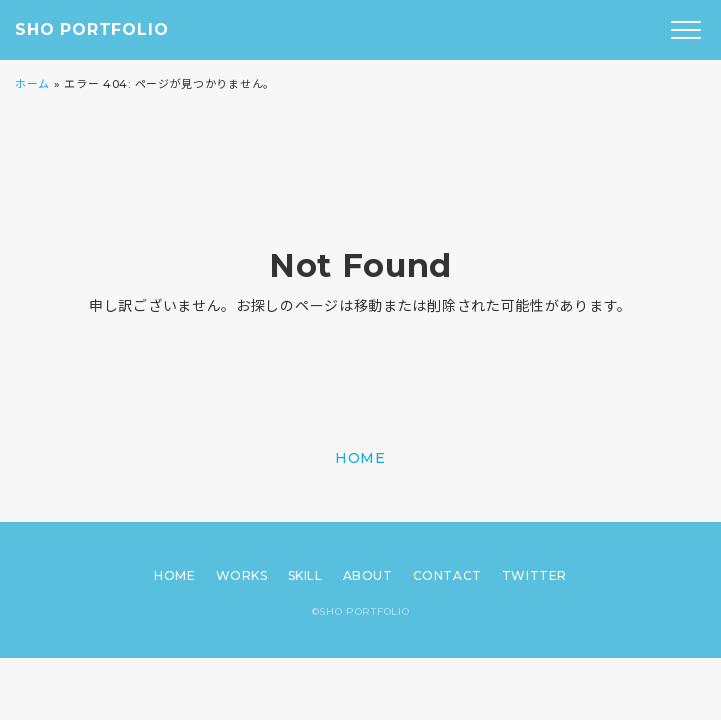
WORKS (242, 575)
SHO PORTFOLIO (91, 29)
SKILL (305, 575)
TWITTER (534, 575)
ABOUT (368, 575)
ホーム (32, 84)
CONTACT (447, 575)
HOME (360, 458)
